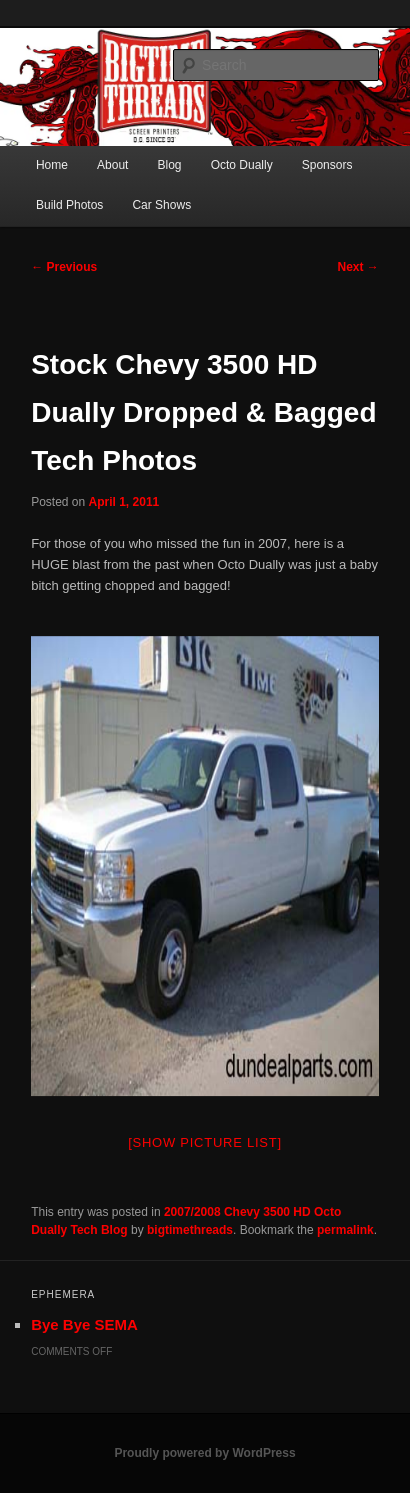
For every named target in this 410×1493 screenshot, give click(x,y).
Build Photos (69, 205)
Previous (64, 267)
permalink (345, 1230)
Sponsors (327, 165)
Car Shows (161, 205)
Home (52, 165)
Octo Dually (242, 165)
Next (358, 267)
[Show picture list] (205, 1142)
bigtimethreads (190, 1230)
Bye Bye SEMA (84, 1324)
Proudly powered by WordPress (204, 1453)
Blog (170, 165)
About (112, 165)
